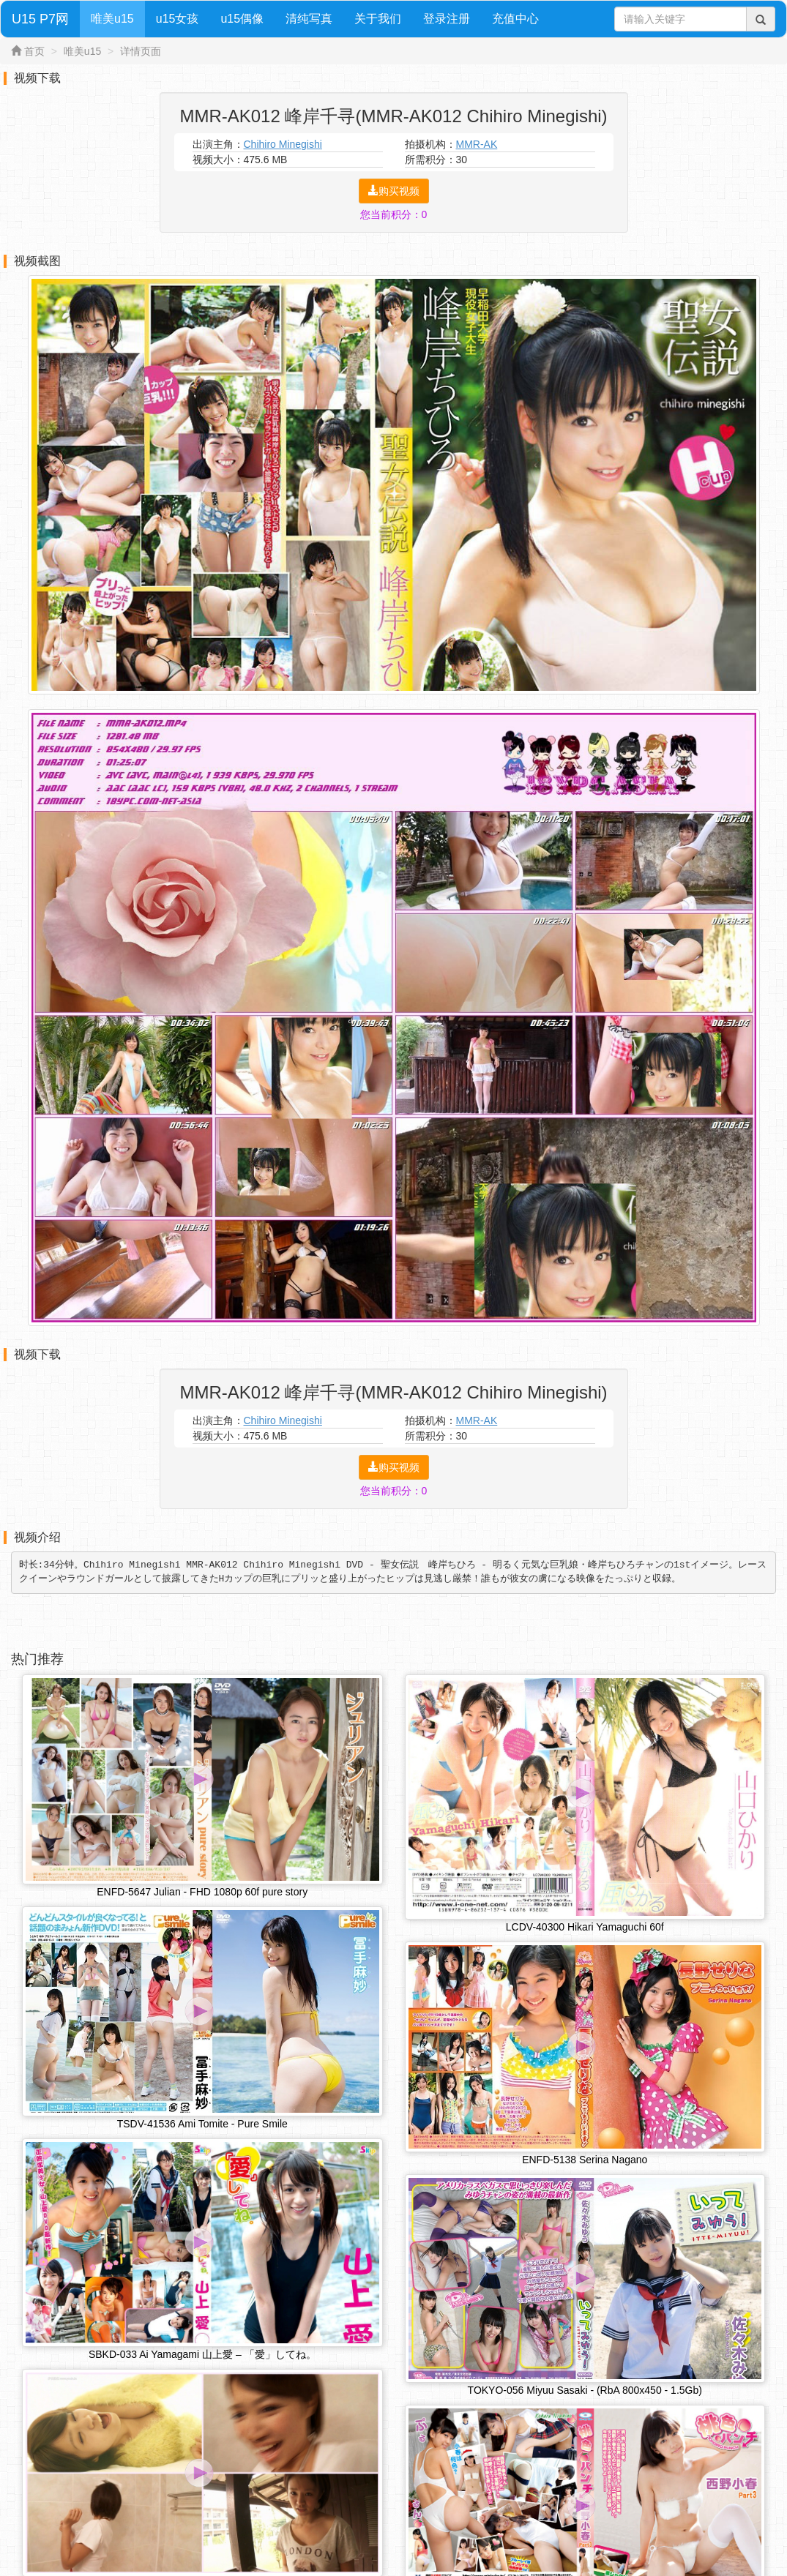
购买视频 (393, 191)
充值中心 (515, 18)
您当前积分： (394, 214)
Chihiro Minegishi (283, 144)
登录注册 (446, 18)
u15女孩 (177, 18)
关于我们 (377, 18)
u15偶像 (242, 18)
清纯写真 (309, 18)
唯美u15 (112, 18)
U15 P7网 (40, 19)
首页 (34, 51)
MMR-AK (477, 144)
